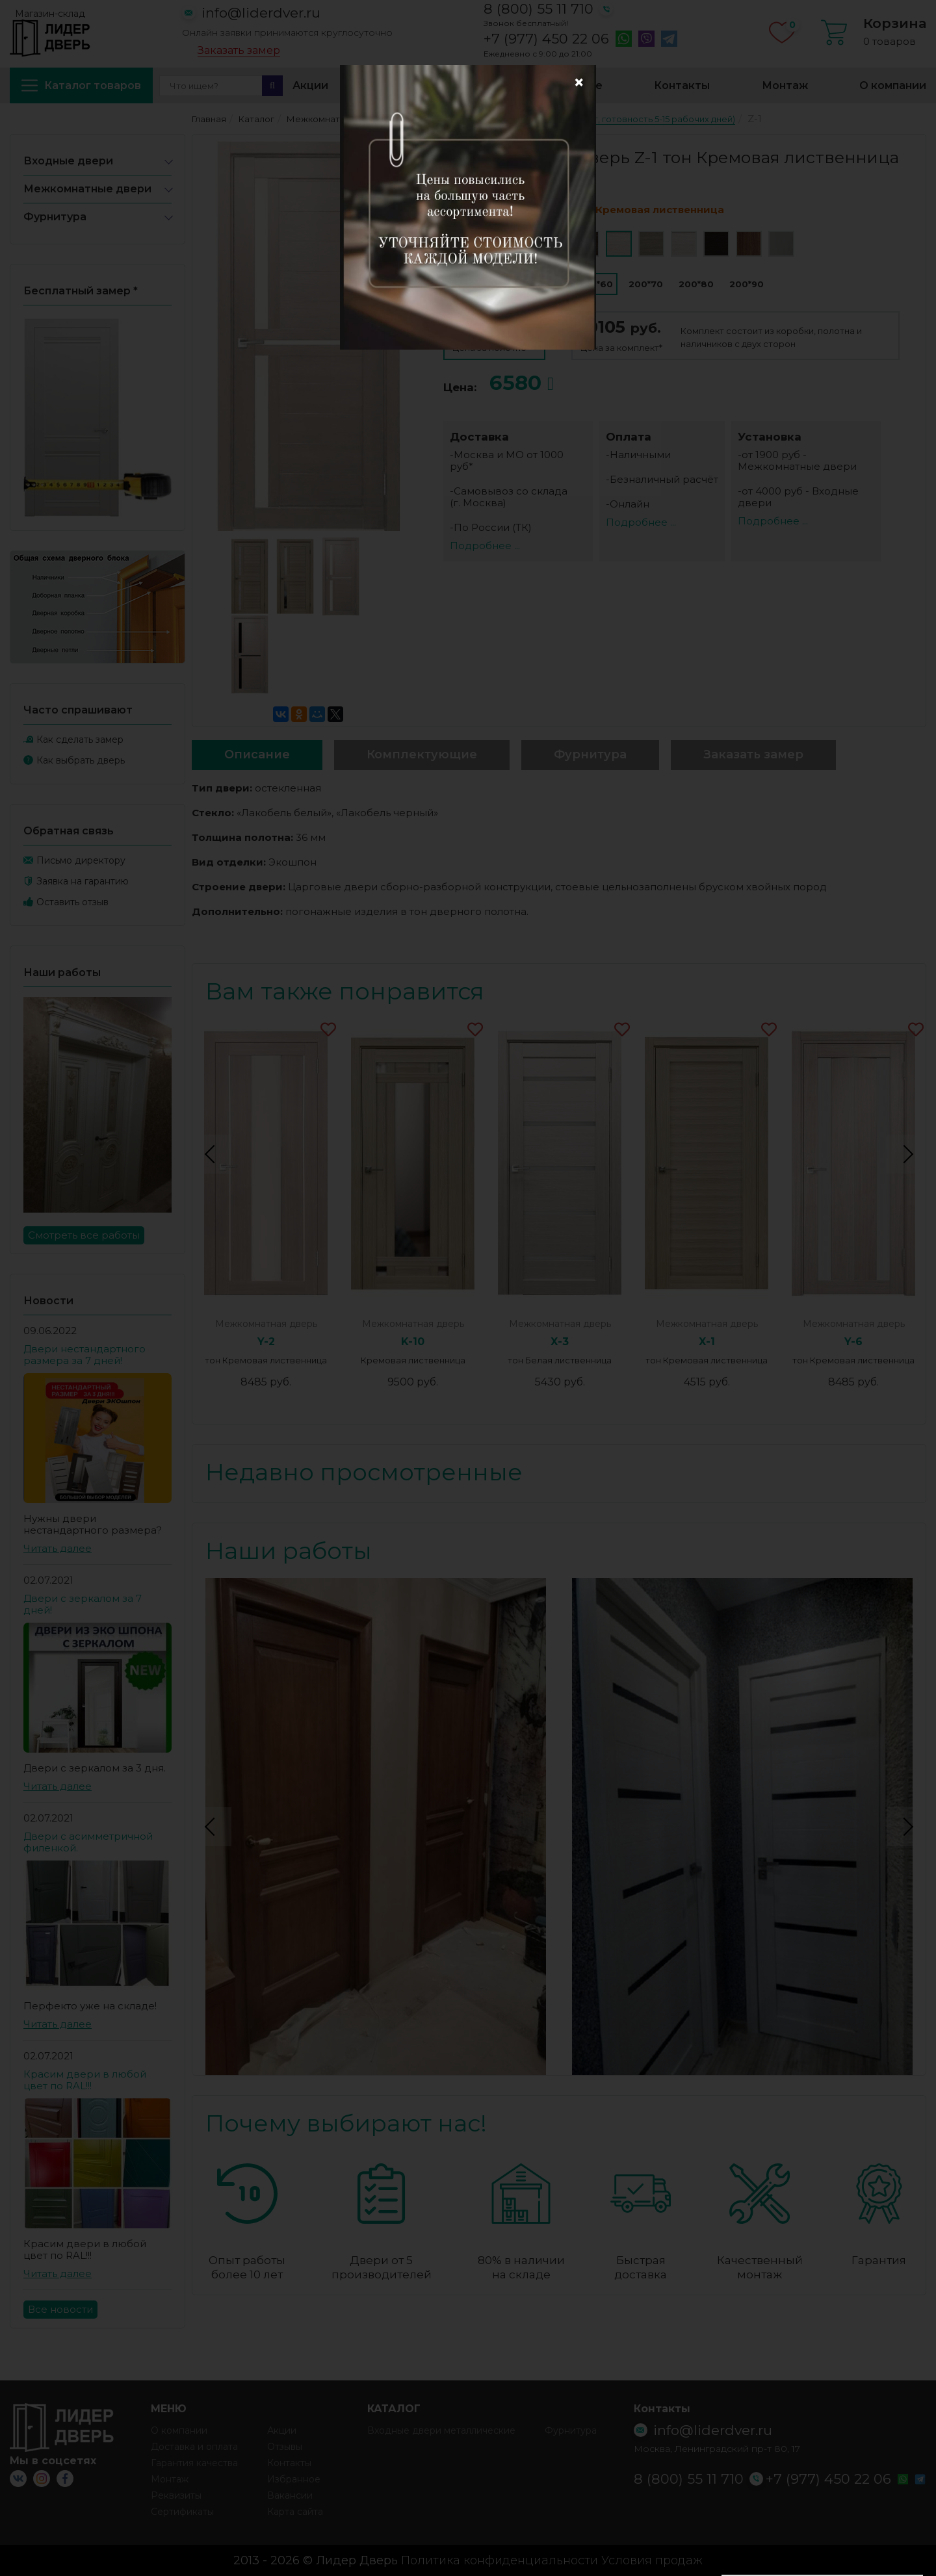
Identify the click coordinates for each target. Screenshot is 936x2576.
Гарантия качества (194, 2463)
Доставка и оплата (434, 85)
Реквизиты (176, 2495)
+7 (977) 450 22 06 (546, 39)
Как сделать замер (80, 739)
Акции (310, 85)
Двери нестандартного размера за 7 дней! (84, 1355)
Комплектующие (422, 754)
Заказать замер (239, 51)
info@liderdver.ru (261, 13)
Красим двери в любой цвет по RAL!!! (84, 2080)
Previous (211, 1154)
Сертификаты (182, 2512)
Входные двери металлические (441, 2430)
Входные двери (68, 161)
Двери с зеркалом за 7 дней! (82, 1604)
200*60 (595, 284)
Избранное (571, 85)
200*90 (746, 284)
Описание (257, 754)
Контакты (682, 85)
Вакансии (290, 2495)
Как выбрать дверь (80, 760)
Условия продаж (652, 2560)
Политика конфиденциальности (499, 2560)
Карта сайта (295, 2512)
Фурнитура (54, 217)
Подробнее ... (485, 545)
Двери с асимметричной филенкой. (88, 1842)
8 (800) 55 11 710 (538, 9)
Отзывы (284, 2447)
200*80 (696, 284)
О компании (892, 85)
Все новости (60, 2309)
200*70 (646, 284)
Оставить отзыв (72, 902)
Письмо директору (80, 860)
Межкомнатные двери (87, 189)
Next (906, 1154)
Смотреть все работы (84, 1235)
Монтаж (785, 85)
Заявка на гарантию (82, 881)
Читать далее (57, 1548)
